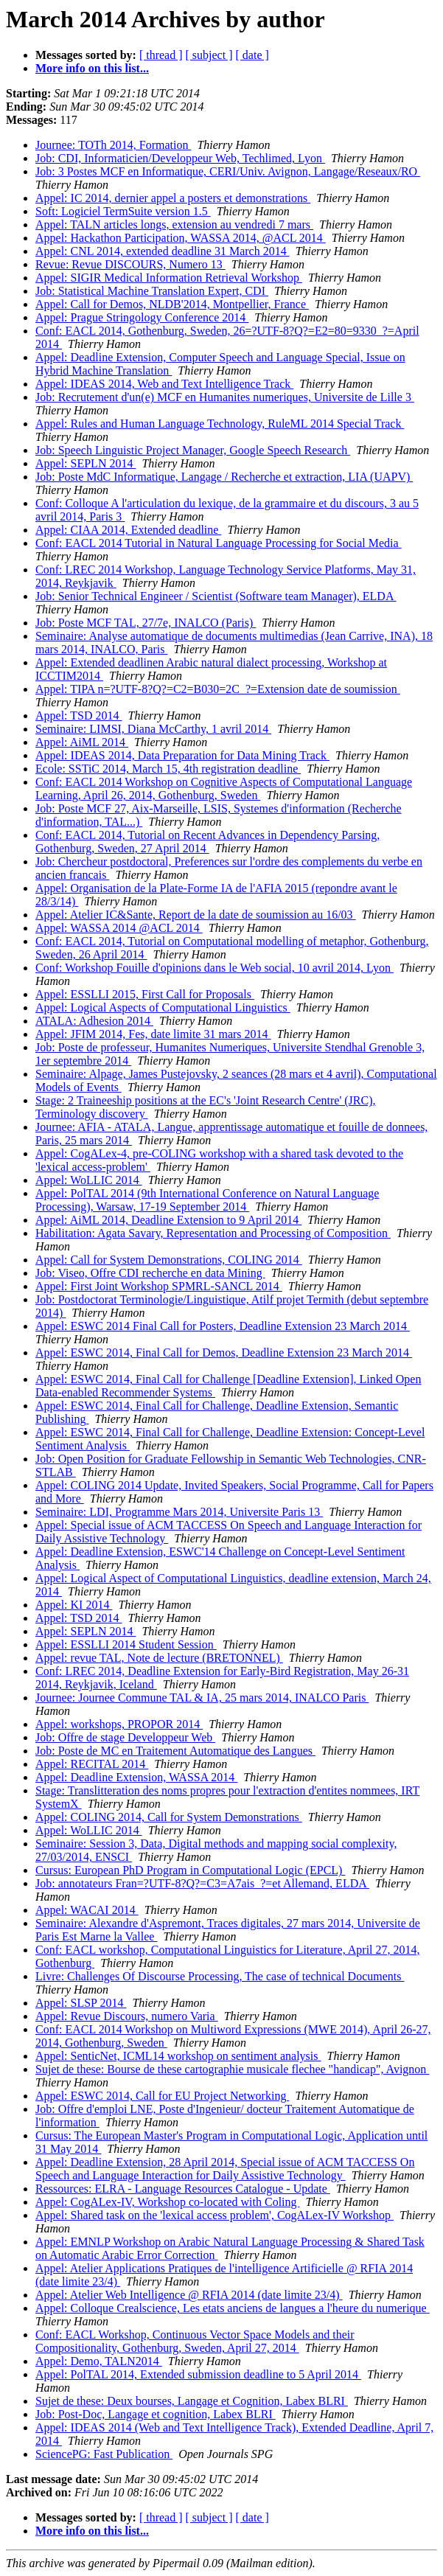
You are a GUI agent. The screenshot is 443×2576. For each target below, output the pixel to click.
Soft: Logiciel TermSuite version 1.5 (123, 211)
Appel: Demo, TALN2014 (98, 2361)
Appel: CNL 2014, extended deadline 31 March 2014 (162, 251)
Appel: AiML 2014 (81, 742)
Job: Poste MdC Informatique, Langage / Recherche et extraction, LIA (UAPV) (224, 476)
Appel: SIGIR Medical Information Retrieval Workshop (168, 277)
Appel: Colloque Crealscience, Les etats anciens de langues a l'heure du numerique (232, 2308)
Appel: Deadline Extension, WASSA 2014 (136, 1777)
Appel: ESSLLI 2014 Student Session (126, 1644)
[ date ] (252, 55)
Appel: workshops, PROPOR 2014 (119, 1724)
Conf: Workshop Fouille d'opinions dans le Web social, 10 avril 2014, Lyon (214, 967)
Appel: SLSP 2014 (80, 2003)
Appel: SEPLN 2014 (85, 463)
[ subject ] (209, 55)
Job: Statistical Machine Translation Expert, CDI (151, 291)
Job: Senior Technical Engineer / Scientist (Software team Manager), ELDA (216, 596)
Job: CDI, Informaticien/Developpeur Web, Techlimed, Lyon (180, 158)
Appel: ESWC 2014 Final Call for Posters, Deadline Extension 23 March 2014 (222, 1326)
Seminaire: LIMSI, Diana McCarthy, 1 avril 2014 (153, 729)
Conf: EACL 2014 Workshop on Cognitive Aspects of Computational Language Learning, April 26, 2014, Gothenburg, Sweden (223, 788)
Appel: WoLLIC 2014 (88, 1180)
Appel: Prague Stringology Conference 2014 (141, 317)
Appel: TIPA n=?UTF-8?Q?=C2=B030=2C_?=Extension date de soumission (217, 689)
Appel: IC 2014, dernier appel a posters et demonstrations (172, 198)
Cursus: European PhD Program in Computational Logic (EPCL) (190, 1870)
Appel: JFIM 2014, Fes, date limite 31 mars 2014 (153, 1034)
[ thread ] (161, 55)
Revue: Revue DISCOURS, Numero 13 (130, 264)
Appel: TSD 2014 (78, 715)
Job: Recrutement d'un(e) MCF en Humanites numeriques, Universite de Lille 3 (224, 397)
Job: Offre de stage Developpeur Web (125, 1737)
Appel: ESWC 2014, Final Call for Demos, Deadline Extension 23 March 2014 (223, 1352)
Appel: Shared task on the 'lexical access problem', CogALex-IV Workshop (214, 2215)
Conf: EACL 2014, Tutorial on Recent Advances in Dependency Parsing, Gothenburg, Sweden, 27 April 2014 (207, 841)
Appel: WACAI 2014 (87, 1910)
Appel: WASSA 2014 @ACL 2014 (119, 928)
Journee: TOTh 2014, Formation (113, 145)
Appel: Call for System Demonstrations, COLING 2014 (168, 1259)
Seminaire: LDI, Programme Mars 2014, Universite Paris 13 (179, 1511)
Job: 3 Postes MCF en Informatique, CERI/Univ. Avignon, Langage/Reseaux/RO (227, 171)
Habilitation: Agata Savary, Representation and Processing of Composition (213, 1233)
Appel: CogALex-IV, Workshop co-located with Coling (167, 2202)
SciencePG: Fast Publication (103, 2454)
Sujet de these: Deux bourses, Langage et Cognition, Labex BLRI (191, 2401)
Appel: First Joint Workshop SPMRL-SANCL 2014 (158, 1286)
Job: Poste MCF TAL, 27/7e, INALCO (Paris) (145, 622)
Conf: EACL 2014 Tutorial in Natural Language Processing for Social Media (218, 543)
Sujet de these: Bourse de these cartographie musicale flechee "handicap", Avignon (232, 2069)
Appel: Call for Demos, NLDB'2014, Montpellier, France (172, 304)
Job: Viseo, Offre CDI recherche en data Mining (150, 1273)
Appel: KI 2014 (73, 1604)
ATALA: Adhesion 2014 (94, 1020)
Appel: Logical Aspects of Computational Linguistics (162, 1007)
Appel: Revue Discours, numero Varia (126, 2016)
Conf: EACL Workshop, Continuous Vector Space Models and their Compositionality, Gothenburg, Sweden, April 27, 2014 (195, 2341)
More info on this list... (92, 68)
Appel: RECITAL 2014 (91, 1764)
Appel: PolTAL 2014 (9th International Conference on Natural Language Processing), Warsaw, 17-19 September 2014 (207, 1200)
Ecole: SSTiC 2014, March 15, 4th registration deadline (168, 768)
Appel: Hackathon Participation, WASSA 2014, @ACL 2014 (180, 238)
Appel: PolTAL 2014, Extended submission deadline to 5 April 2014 (198, 2374)
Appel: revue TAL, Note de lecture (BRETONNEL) (159, 1657)
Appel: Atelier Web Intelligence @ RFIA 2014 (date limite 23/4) (189, 2294)
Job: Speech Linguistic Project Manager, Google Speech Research (192, 450)
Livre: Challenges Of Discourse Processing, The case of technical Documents (219, 1976)
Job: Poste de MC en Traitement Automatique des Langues (175, 1750)
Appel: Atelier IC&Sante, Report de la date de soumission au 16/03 (195, 914)
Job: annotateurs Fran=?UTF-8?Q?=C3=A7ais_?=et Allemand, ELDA (202, 1883)
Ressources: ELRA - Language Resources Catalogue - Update (182, 2188)
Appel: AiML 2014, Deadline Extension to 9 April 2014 (168, 1220)
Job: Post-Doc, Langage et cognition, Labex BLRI (155, 2414)
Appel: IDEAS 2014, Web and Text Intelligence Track (164, 383)
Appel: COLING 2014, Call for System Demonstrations (168, 1817)
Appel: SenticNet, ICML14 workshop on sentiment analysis (178, 2056)
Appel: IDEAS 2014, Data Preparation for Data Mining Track (182, 755)
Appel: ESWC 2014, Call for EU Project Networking (162, 2095)
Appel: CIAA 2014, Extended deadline (128, 529)
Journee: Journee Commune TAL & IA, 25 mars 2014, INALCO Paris (202, 1697)
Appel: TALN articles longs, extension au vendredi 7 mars (174, 224)
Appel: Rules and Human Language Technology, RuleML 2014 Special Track (219, 423)
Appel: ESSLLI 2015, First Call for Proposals (144, 994)
